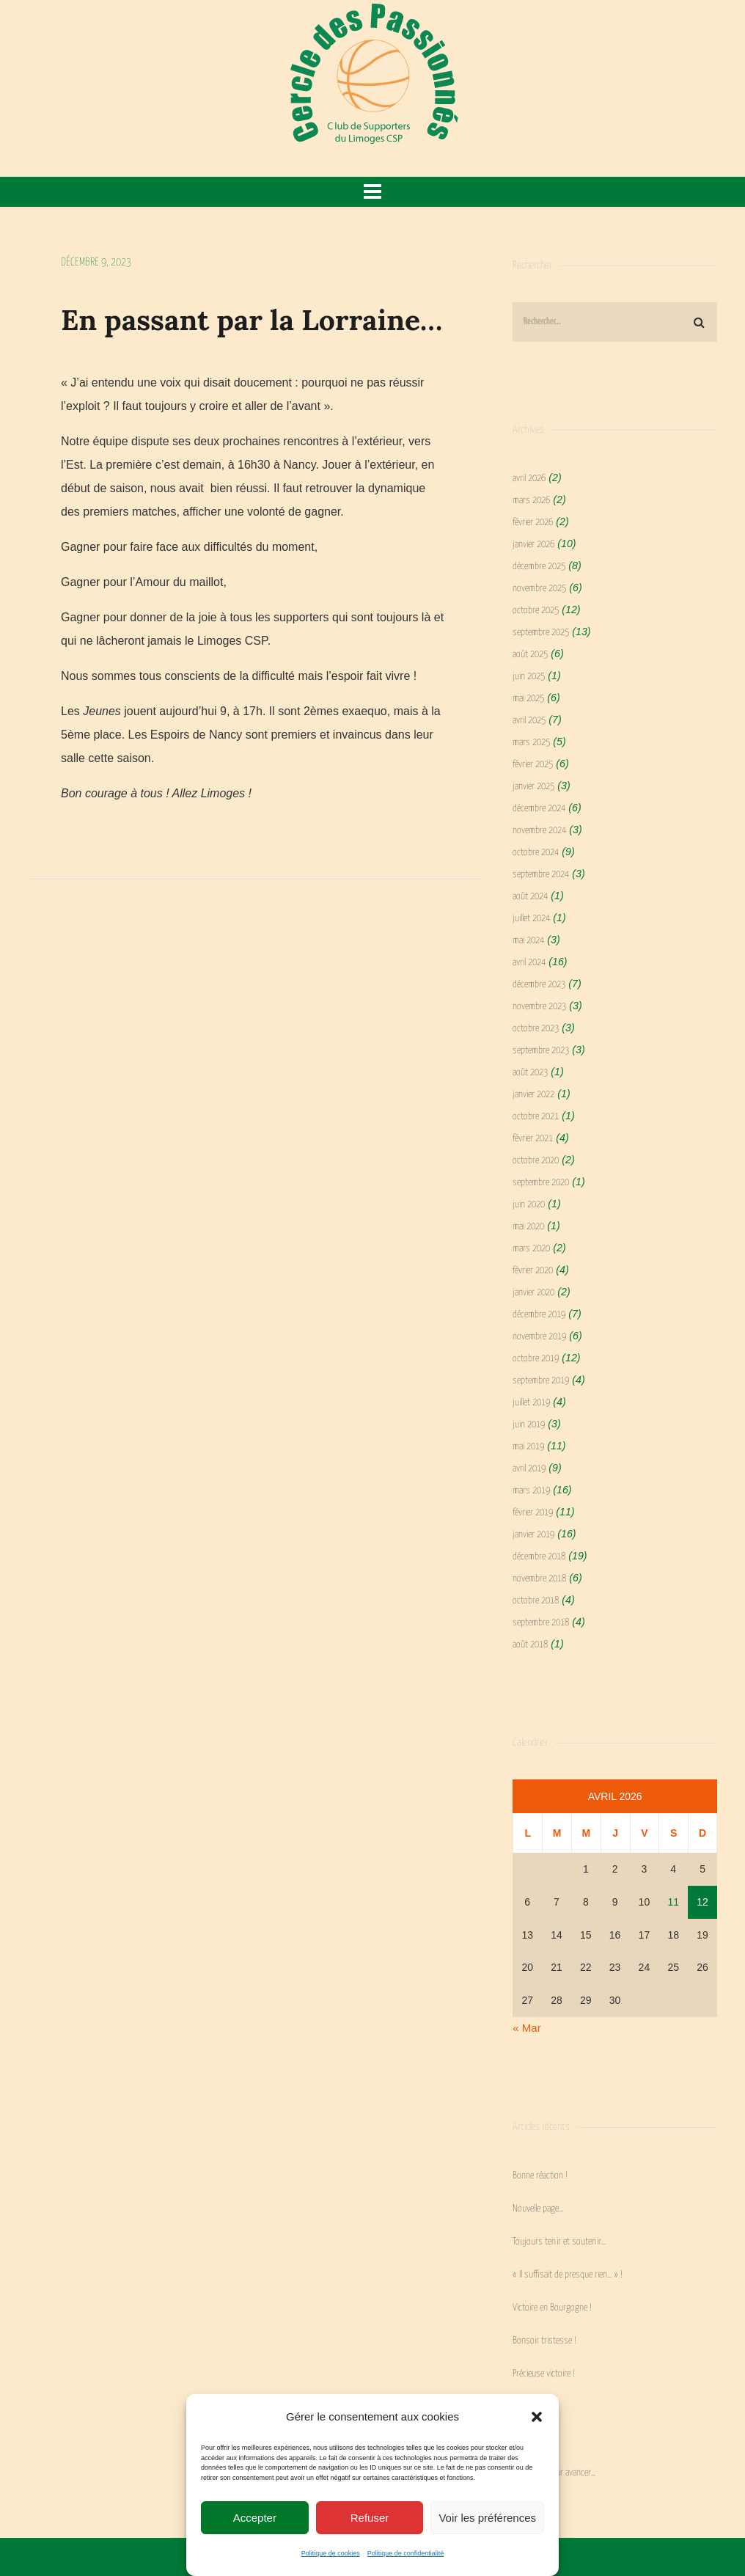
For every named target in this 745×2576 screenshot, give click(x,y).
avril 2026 (529, 478)
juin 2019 (529, 1425)
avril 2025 (529, 720)
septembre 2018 (541, 1623)
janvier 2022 (533, 1094)
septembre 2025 (541, 632)
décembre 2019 (539, 1315)
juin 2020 (529, 1205)
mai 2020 (528, 1227)
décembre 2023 (539, 984)
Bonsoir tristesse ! (544, 2341)
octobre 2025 (536, 610)
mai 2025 (528, 698)
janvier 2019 (533, 1535)
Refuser (370, 2517)
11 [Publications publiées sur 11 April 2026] (673, 1902)
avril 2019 (529, 1469)
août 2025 (530, 654)
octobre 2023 (536, 1028)
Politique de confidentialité (405, 2553)
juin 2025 (529, 676)
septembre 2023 (541, 1050)
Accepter (254, 2517)
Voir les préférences (487, 2517)
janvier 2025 (533, 786)
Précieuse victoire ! (544, 2374)
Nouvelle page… (538, 2209)
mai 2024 (528, 940)
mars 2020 (531, 1249)
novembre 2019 (539, 1337)
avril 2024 (529, 962)
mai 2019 (528, 1447)
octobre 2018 (536, 1601)
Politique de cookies (330, 2553)
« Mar (526, 2027)
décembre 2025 (539, 566)
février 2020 (533, 1271)
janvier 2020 (533, 1293)
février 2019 (533, 1513)
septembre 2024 (541, 874)
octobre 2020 (536, 1161)
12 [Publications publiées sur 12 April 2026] (702, 1902)
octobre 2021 (536, 1116)
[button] (536, 2416)
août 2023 (530, 1072)
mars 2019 (531, 1491)
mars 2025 (531, 742)
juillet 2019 (531, 1403)
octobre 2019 (536, 1359)
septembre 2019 (541, 1381)
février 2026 (533, 522)
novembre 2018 (539, 1579)
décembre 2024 (539, 808)
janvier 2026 (533, 544)
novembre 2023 (539, 1006)
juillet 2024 (531, 918)
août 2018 (530, 1645)
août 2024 (530, 896)
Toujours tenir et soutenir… (559, 2242)
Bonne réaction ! (540, 2176)
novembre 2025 (539, 588)
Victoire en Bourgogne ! (552, 2308)
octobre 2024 (536, 852)
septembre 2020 (541, 1183)
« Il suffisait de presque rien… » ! (568, 2275)
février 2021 (533, 1139)
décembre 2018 (539, 1557)
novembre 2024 (539, 830)
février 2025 (533, 764)
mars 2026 (531, 500)
